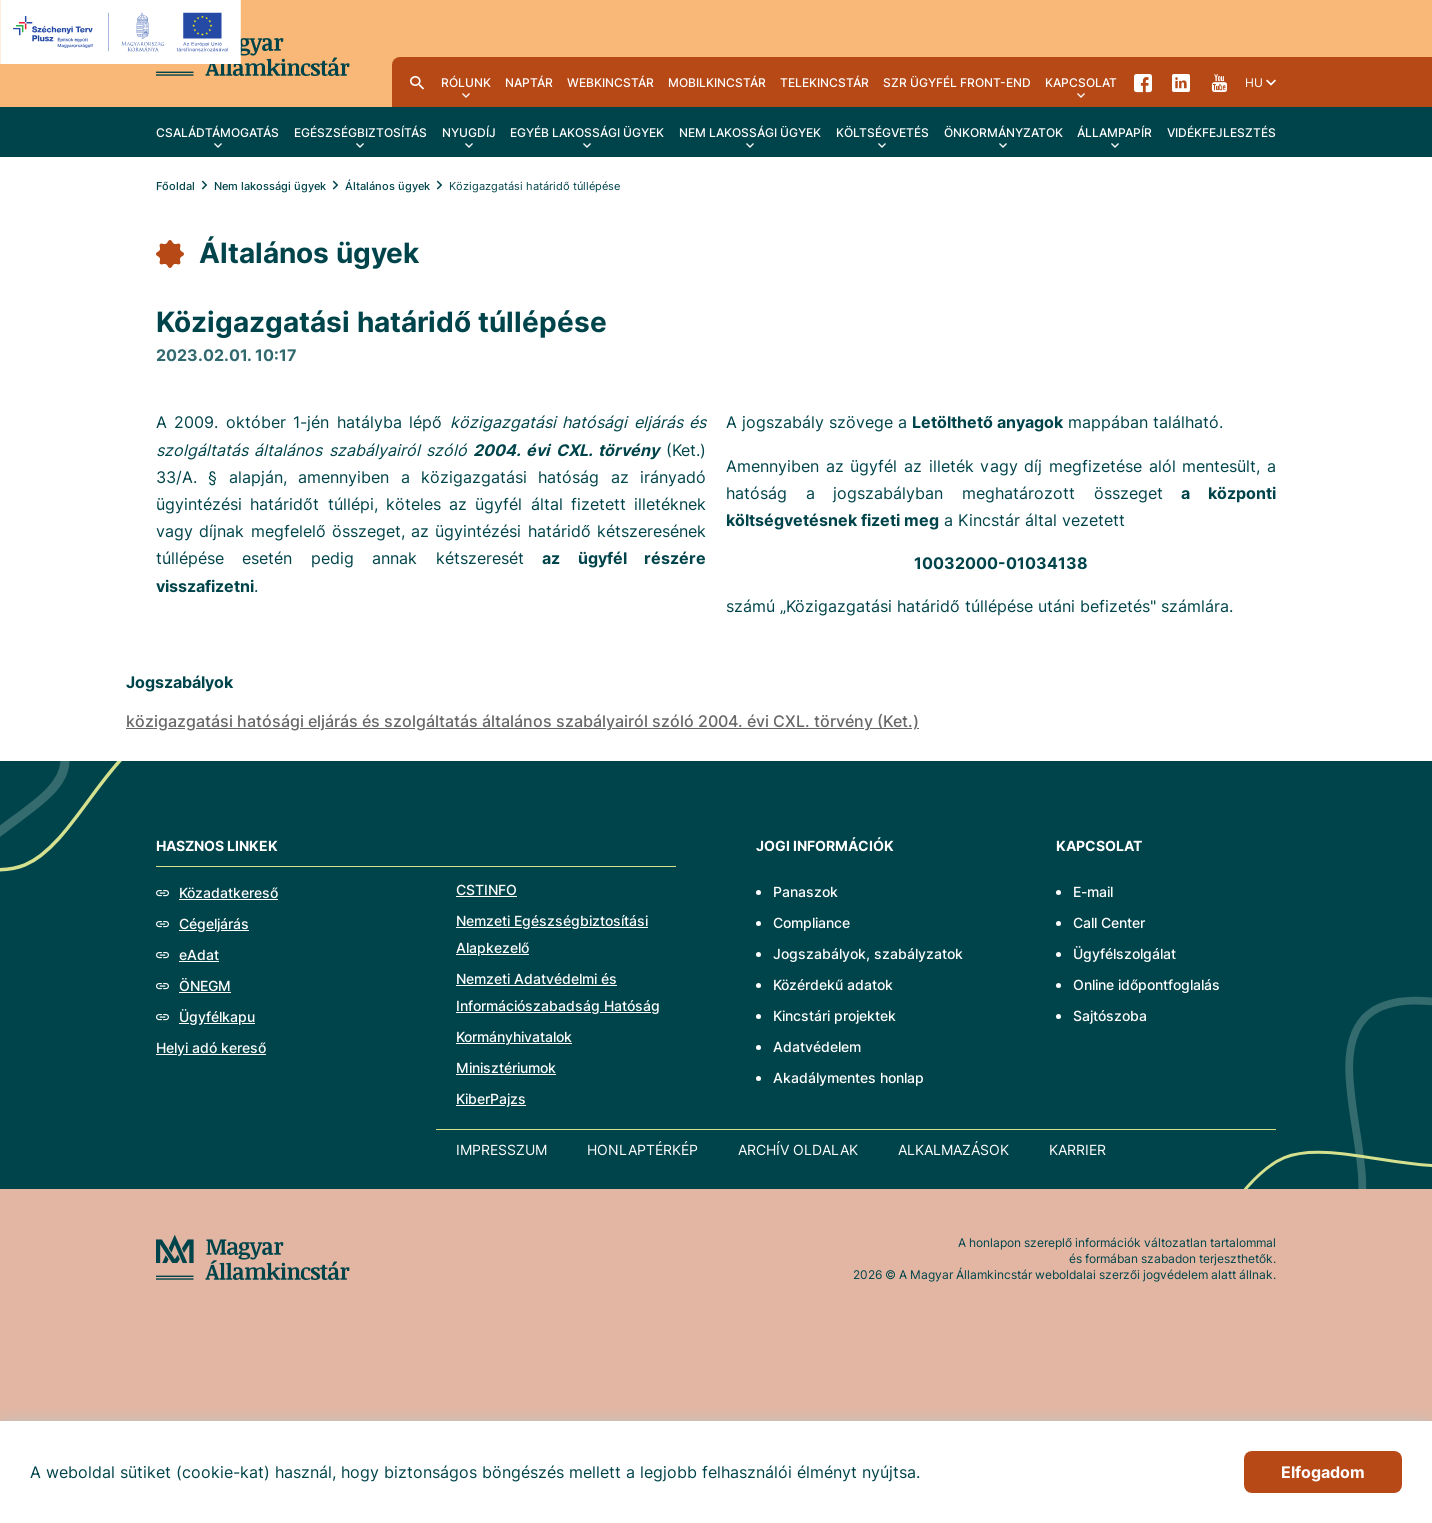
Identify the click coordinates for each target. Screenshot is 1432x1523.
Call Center (1109, 922)
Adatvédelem (817, 1046)
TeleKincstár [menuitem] (824, 82)
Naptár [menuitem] (529, 82)
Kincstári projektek (834, 1015)
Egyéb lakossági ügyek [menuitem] (587, 132)
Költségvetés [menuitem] (882, 132)
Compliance (811, 922)
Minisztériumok (506, 1067)
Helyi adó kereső (211, 1047)
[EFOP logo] (123, 32)
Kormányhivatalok (514, 1036)
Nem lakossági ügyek (270, 186)
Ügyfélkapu (217, 1016)
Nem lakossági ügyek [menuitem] (750, 132)
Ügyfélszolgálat (1124, 953)
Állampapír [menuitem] (1114, 132)
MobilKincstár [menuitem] (717, 82)
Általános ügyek (387, 186)
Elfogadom (1323, 1472)
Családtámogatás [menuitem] (217, 132)
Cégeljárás (214, 923)
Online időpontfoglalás (1146, 984)
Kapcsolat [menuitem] (1081, 82)
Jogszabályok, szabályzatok (868, 953)
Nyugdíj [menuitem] (469, 132)
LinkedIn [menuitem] (1181, 82)
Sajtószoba (1110, 1015)
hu (1254, 82)
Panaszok (805, 891)
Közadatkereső (228, 892)
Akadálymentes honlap (848, 1077)
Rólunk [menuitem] (466, 82)
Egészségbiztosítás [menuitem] (360, 132)
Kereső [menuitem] (417, 82)
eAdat (199, 954)
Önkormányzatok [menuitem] (1003, 132)
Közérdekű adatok (833, 984)
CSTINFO (486, 889)
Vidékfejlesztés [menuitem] (1221, 132)
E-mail (1093, 891)
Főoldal (175, 186)
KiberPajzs (491, 1098)
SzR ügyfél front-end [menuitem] (957, 82)
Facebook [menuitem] (1143, 82)
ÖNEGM (205, 985)
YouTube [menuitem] (1219, 82)
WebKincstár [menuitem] (610, 82)
